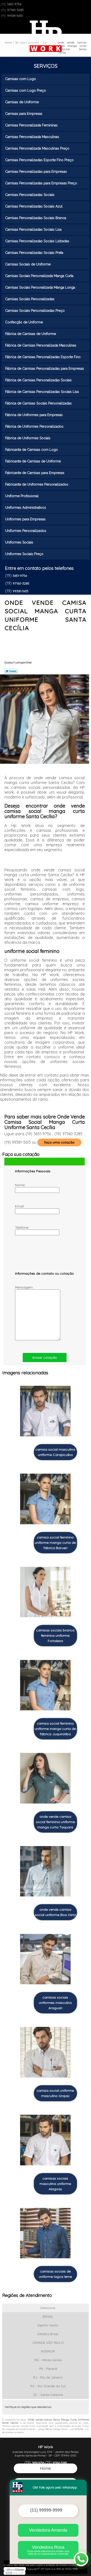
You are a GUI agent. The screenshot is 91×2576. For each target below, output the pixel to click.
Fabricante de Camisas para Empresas (35, 473)
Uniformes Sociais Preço (24, 554)
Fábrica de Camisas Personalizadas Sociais (39, 380)
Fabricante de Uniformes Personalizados (37, 484)
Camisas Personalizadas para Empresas (36, 172)
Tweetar (11, 671)
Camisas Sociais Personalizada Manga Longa (40, 287)
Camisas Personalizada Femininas (32, 125)
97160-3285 (15, 10)
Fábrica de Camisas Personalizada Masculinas (41, 345)
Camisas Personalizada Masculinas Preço (37, 148)
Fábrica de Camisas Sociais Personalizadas (39, 403)
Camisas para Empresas (24, 114)
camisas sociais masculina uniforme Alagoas (55, 2183)
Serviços (45, 66)
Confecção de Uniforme (24, 322)
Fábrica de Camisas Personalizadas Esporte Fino (43, 357)
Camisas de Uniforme (22, 102)
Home (45, 2468)
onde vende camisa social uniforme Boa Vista (55, 1912)
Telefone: (31, 1230)
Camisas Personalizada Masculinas (32, 137)
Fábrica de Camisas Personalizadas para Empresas (45, 369)
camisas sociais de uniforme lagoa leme (55, 2274)
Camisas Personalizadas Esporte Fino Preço (40, 160)
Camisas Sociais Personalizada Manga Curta (39, 276)
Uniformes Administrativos (26, 508)
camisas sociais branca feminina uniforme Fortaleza (55, 1635)
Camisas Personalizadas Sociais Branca (36, 218)
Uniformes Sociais (19, 542)
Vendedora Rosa (48, 2550)
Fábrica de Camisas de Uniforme (31, 334)
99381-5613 (15, 16)
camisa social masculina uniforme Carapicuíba (55, 1452)
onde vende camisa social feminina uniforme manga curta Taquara (55, 1821)
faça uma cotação (59, 1142)
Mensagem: (31, 1312)
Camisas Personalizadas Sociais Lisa (33, 229)
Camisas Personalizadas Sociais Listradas (37, 241)
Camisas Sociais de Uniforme (28, 264)
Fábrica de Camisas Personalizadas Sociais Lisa (42, 392)
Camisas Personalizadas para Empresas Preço (41, 183)
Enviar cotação (44, 1357)
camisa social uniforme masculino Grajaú (55, 2093)
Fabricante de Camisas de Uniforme (33, 461)
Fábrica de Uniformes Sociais (28, 438)
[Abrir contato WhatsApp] (81, 2559)
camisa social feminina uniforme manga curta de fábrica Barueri (55, 1542)
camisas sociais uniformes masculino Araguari (55, 2002)
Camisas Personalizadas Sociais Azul (34, 206)
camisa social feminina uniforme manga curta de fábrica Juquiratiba (55, 1728)
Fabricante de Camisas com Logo (32, 450)
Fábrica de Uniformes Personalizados (34, 426)
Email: (31, 1209)
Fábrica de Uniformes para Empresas (34, 415)
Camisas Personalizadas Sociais (30, 195)
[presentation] (44, 1255)
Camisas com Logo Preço (26, 90)
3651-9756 (14, 4)
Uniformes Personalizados (26, 531)
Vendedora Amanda (48, 2530)
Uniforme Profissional (22, 496)
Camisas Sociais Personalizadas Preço (35, 311)
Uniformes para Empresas (25, 519)
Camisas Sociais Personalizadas (30, 299)
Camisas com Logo (21, 79)
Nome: (31, 1188)
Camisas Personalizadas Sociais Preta (34, 253)
